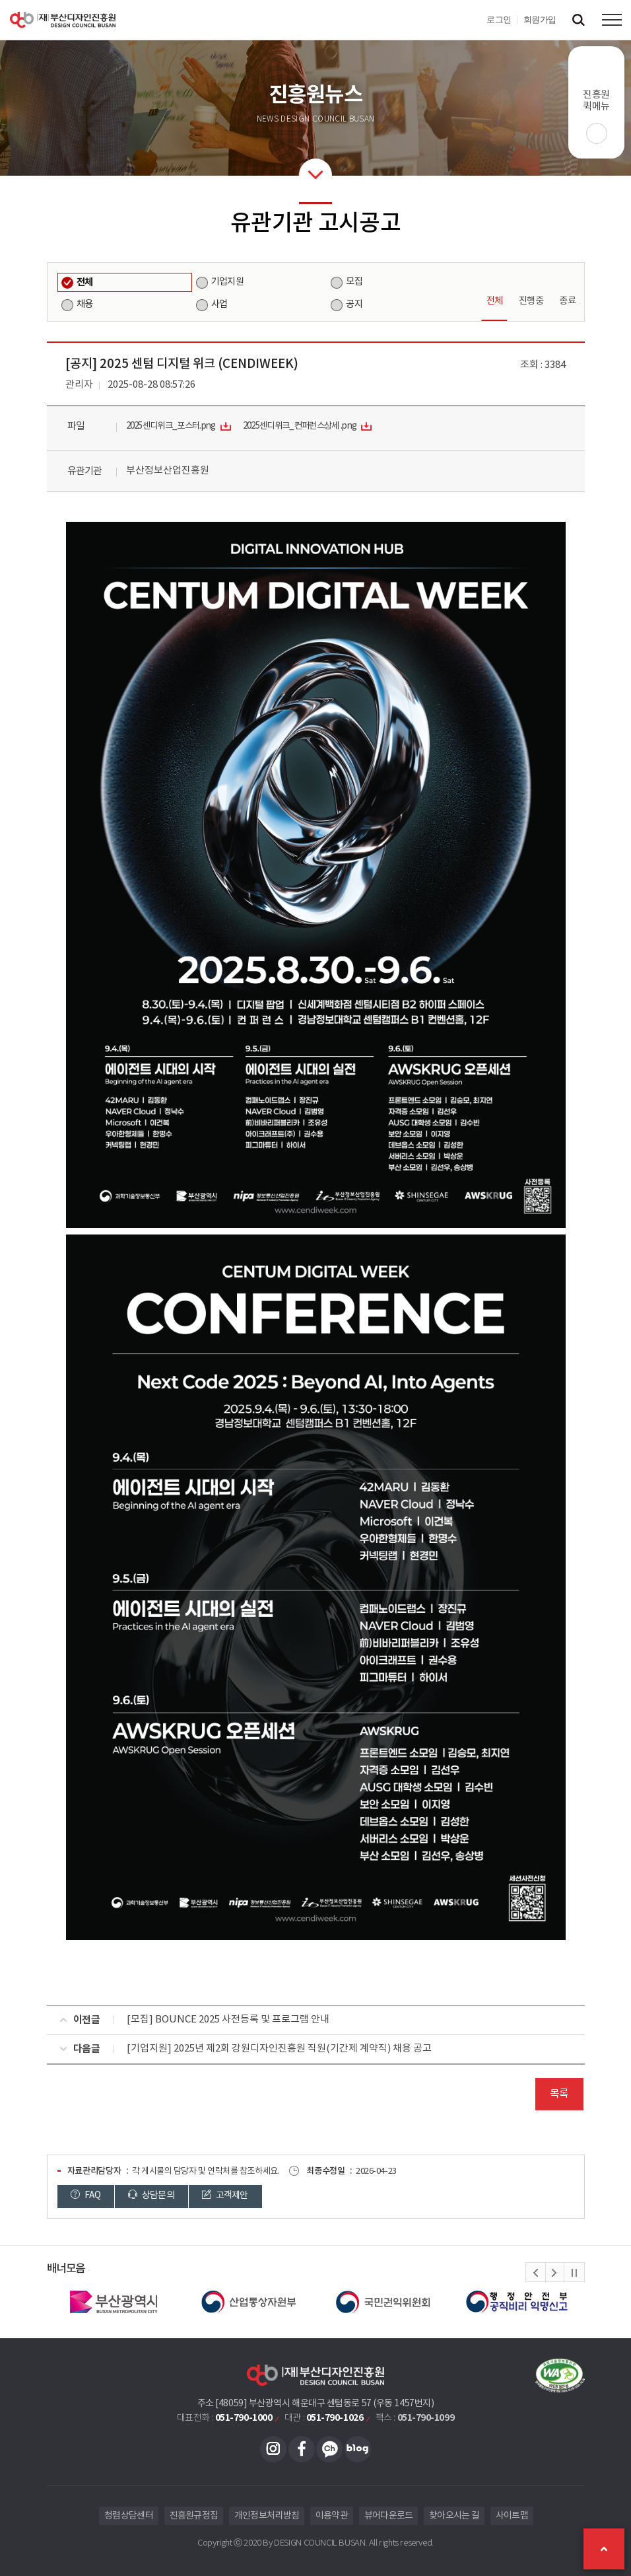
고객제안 (226, 2195)
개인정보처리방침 (266, 2516)
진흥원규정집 (194, 2516)
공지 (354, 304)
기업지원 (227, 282)
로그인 (499, 19)
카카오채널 (329, 2449)
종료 (567, 301)
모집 (354, 282)
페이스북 (301, 2449)
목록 (559, 2094)
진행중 (531, 301)
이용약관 (332, 2516)
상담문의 (152, 2195)
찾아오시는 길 (454, 2516)
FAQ (86, 2195)
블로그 (358, 2449)
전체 (85, 282)
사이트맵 (512, 2516)
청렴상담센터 (128, 2516)
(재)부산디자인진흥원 (63, 20)
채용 (85, 304)
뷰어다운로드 (388, 2516)
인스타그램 (273, 2449)
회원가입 (539, 19)
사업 (219, 304)
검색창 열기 (578, 20)
